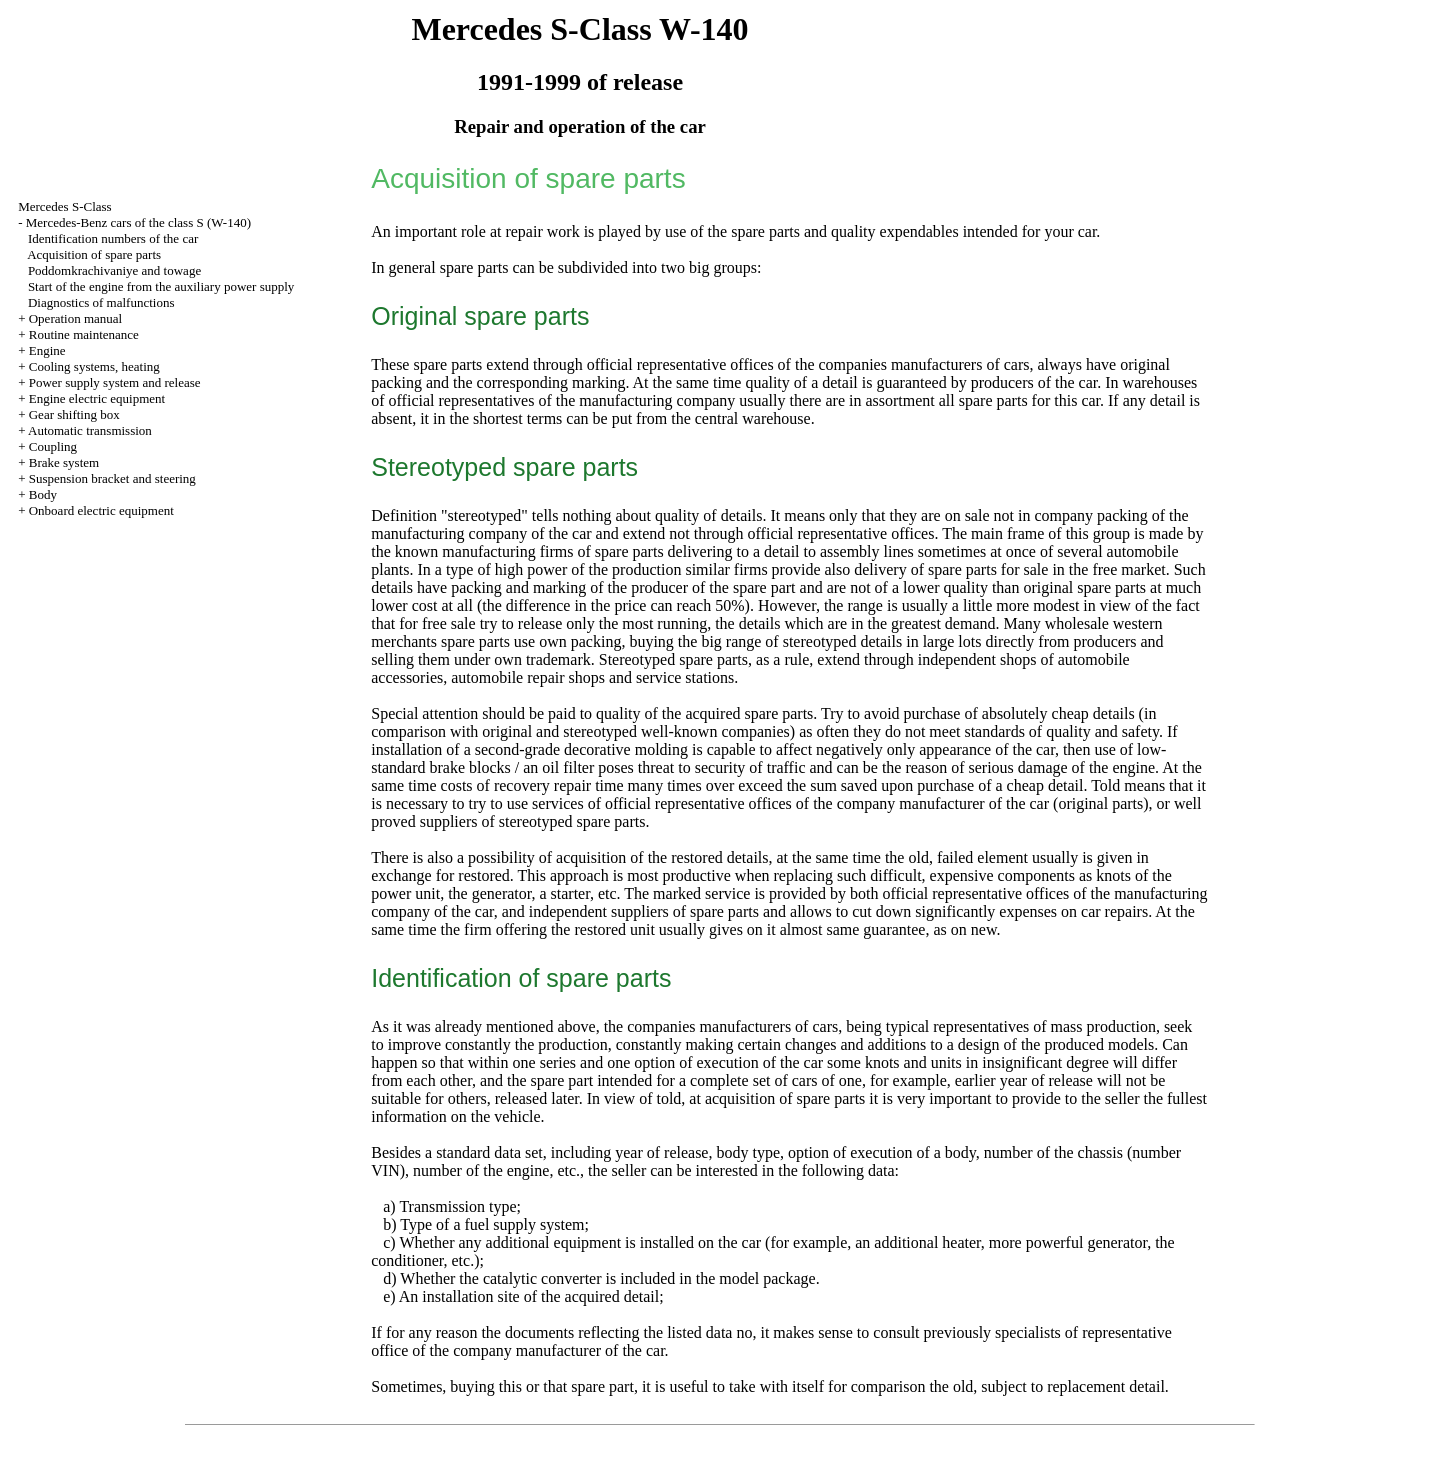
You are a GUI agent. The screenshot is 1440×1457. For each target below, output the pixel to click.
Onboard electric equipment (101, 510)
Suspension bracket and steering (112, 478)
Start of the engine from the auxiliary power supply (161, 286)
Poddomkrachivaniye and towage (114, 270)
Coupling (53, 446)
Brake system (64, 462)
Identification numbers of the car (113, 238)
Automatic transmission (90, 430)
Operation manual (76, 318)
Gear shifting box (74, 414)
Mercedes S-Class (65, 206)
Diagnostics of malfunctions (101, 302)
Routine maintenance (84, 334)
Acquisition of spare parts (94, 254)
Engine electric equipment (97, 398)
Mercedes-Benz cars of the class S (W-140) (138, 222)
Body (43, 494)
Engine (47, 350)
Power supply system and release (115, 382)
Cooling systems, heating (94, 366)
